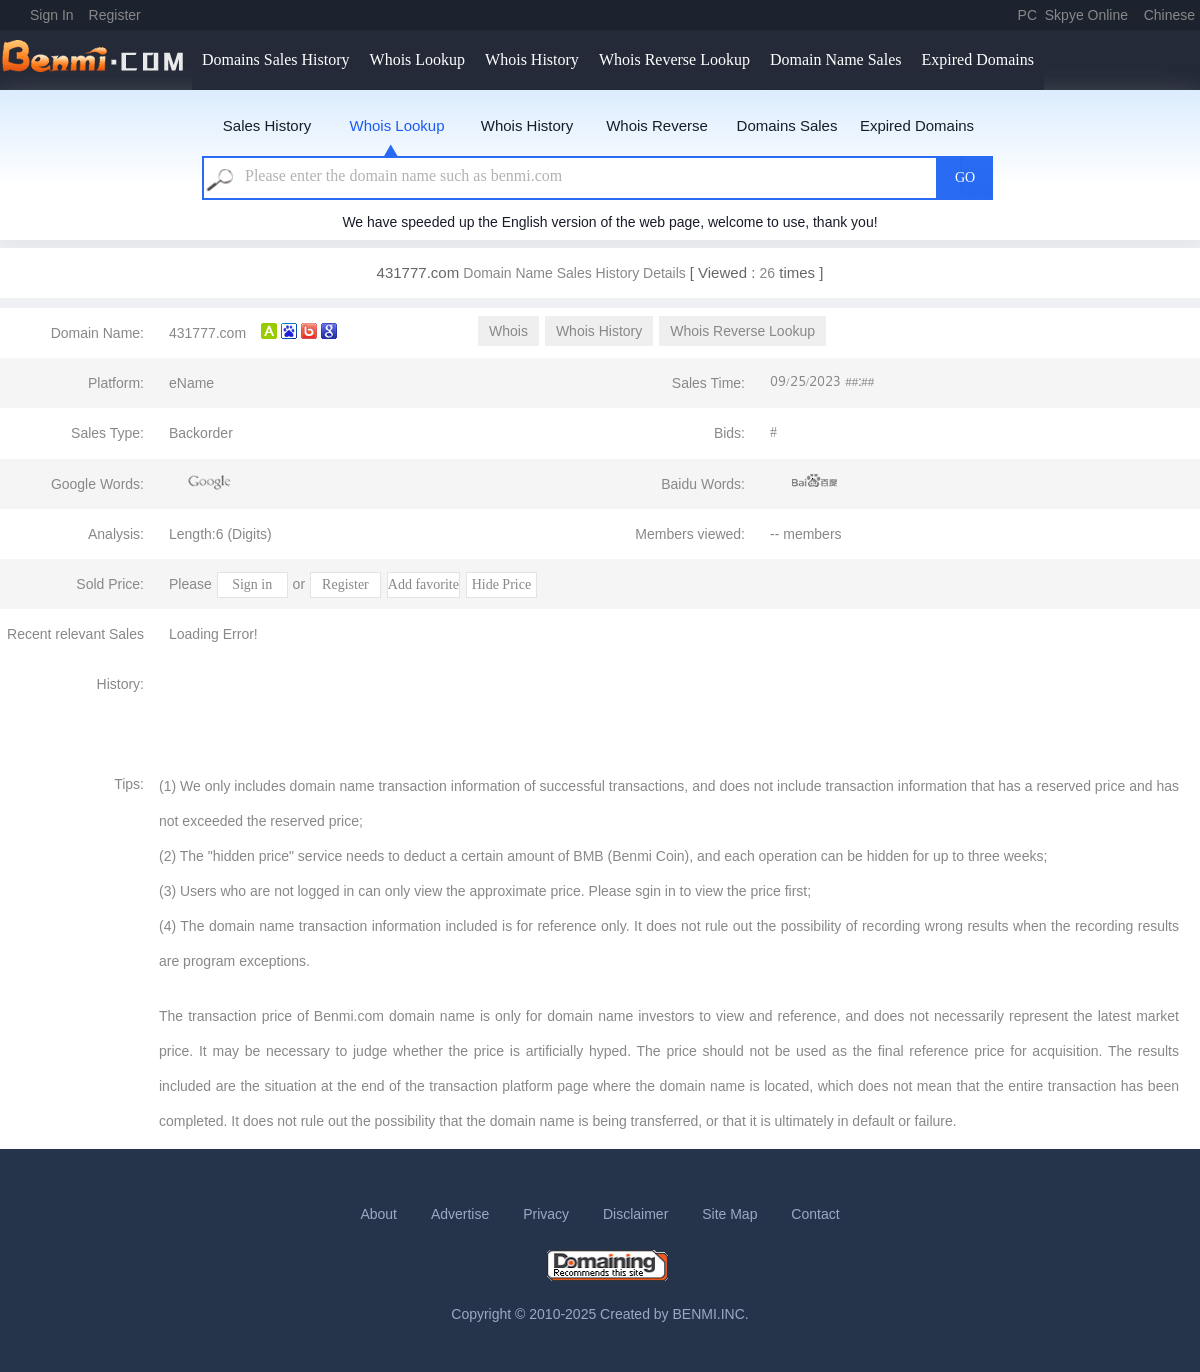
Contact (815, 1214)
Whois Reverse (657, 125)
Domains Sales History (276, 59)
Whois (508, 331)
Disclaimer (635, 1214)
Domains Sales (787, 125)
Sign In (52, 15)
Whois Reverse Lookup (674, 59)
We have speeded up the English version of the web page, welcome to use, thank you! (609, 222)
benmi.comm (96, 60)
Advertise (460, 1214)
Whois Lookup (418, 59)
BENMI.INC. (711, 1314)
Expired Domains (977, 59)
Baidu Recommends (815, 482)
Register (115, 15)
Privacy (546, 1214)
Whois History (532, 59)
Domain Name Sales (836, 59)
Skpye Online (1086, 15)
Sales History (267, 125)
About (378, 1214)
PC (1027, 15)
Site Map (729, 1214)
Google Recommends (210, 482)
